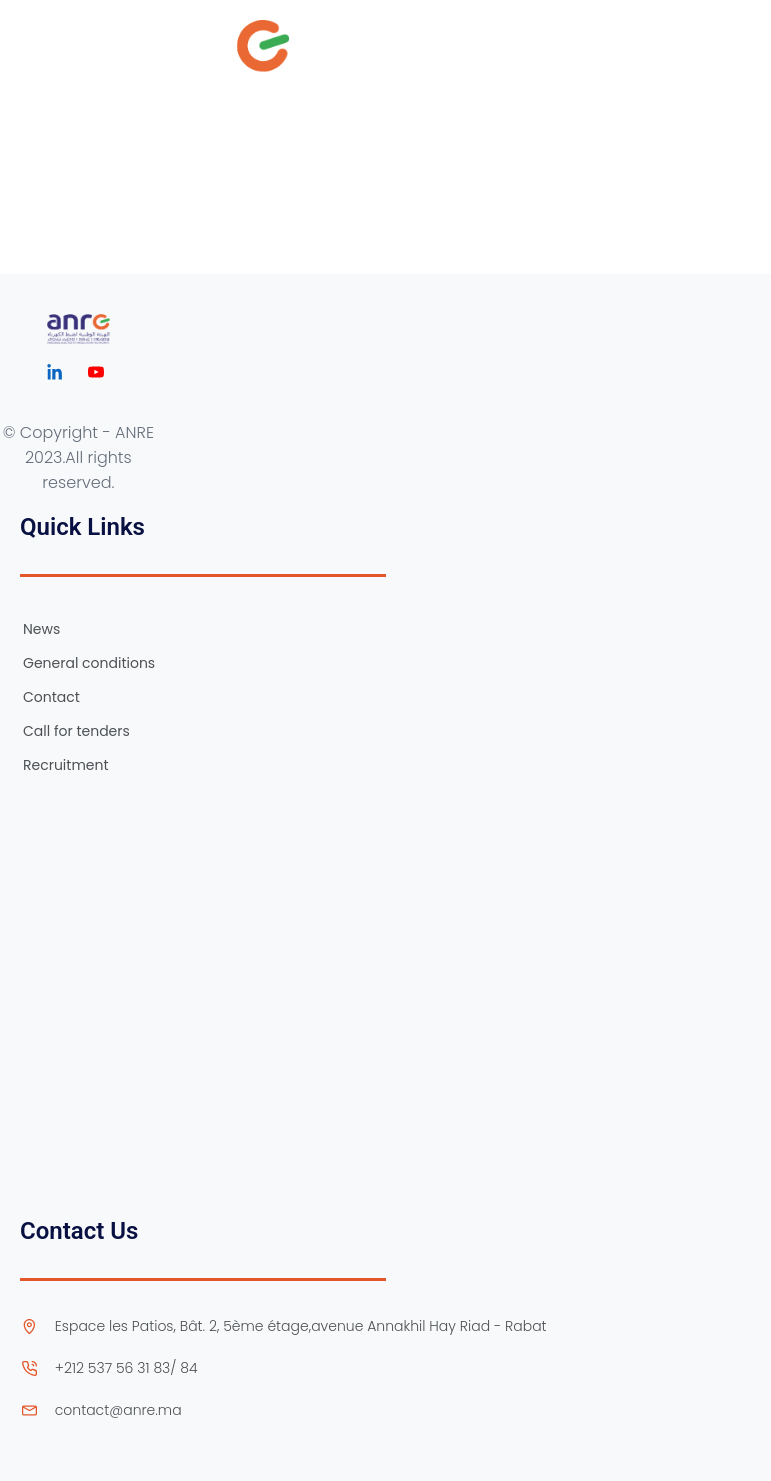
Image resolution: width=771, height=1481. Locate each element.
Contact (51, 697)
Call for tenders (76, 731)
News (41, 629)
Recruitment (66, 765)
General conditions (89, 663)
